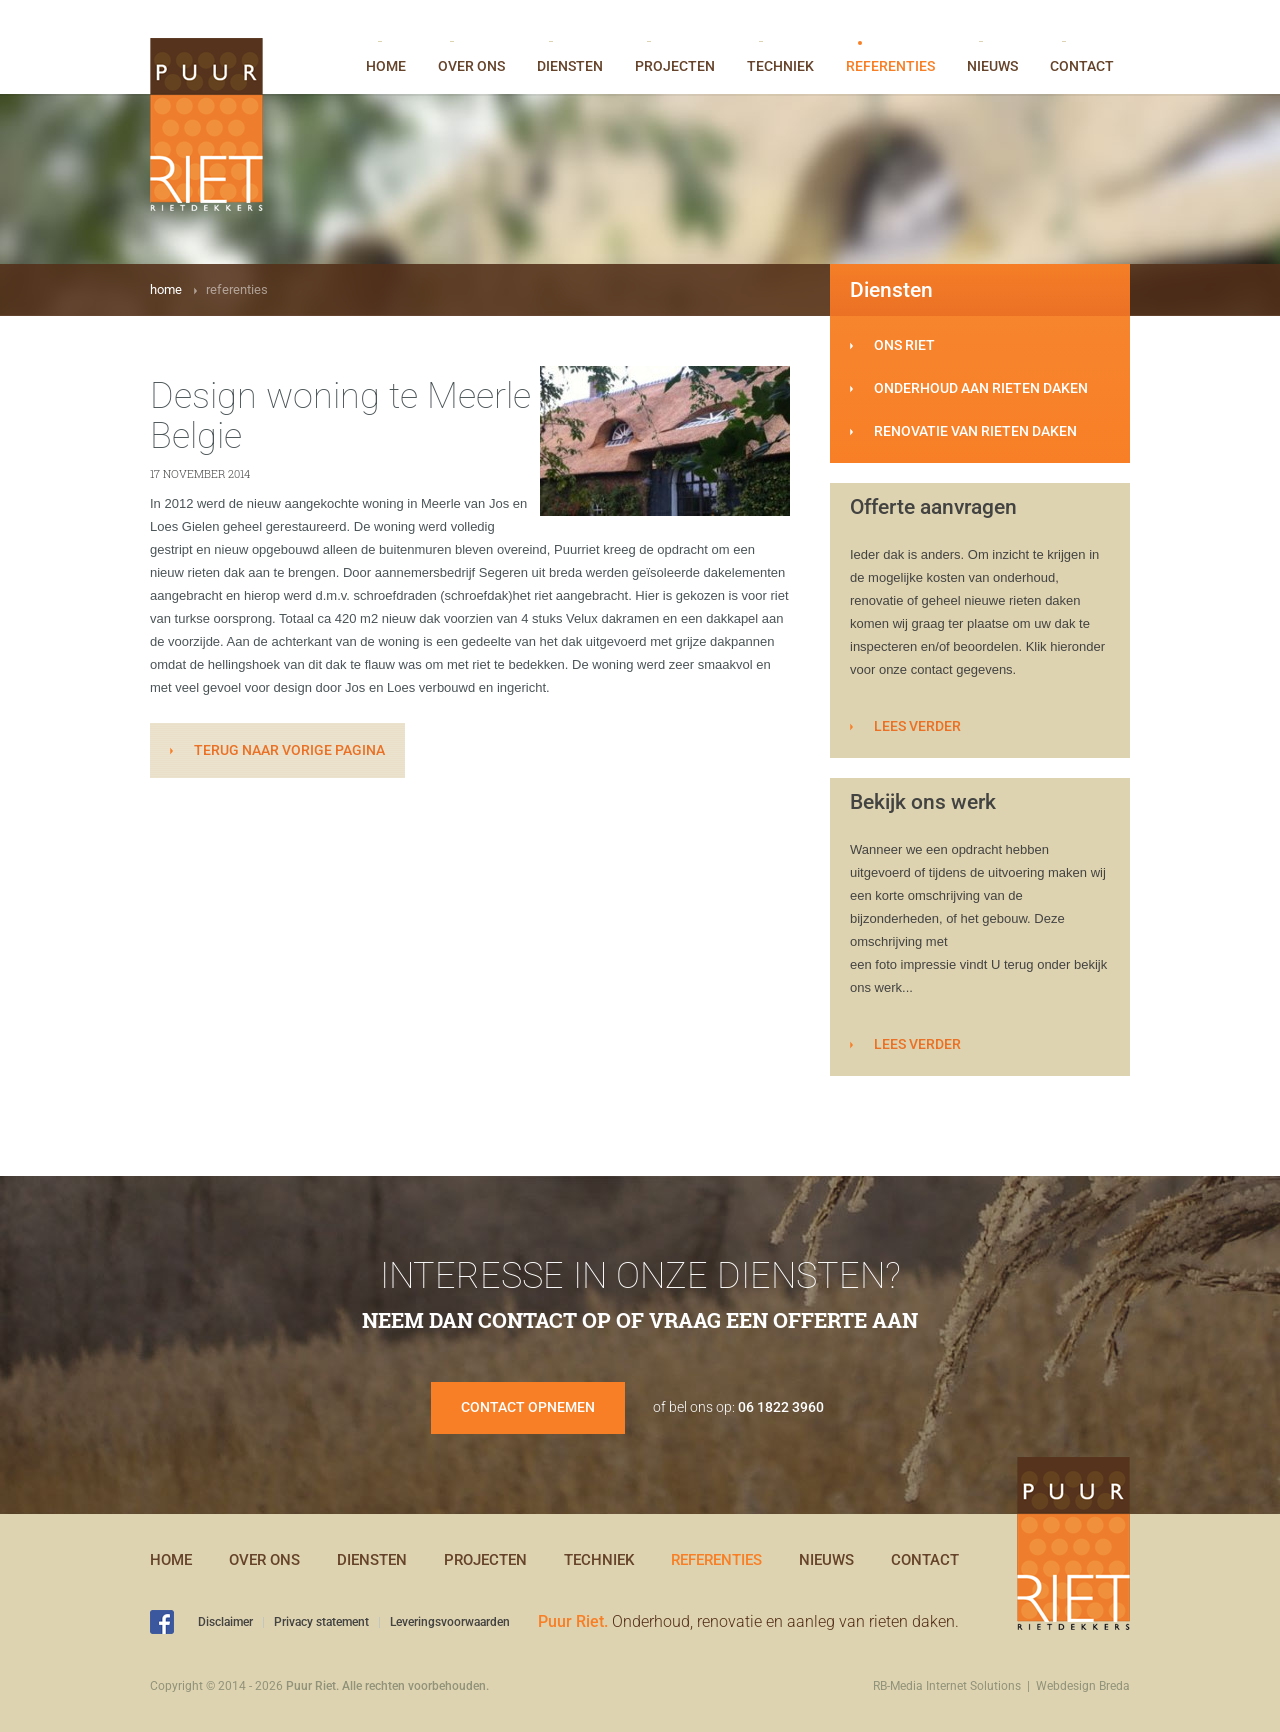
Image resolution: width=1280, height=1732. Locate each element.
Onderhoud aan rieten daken (981, 388)
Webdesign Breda (1083, 1686)
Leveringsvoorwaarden (450, 1622)
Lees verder (917, 726)
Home (386, 57)
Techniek (780, 57)
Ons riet (904, 345)
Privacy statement (321, 1622)
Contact (1082, 57)
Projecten (675, 57)
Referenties (890, 57)
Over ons (471, 57)
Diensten (570, 57)
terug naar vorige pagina (289, 750)
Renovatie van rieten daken (975, 431)
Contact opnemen (528, 1407)
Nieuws (992, 57)
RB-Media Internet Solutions (947, 1686)
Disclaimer (225, 1622)
